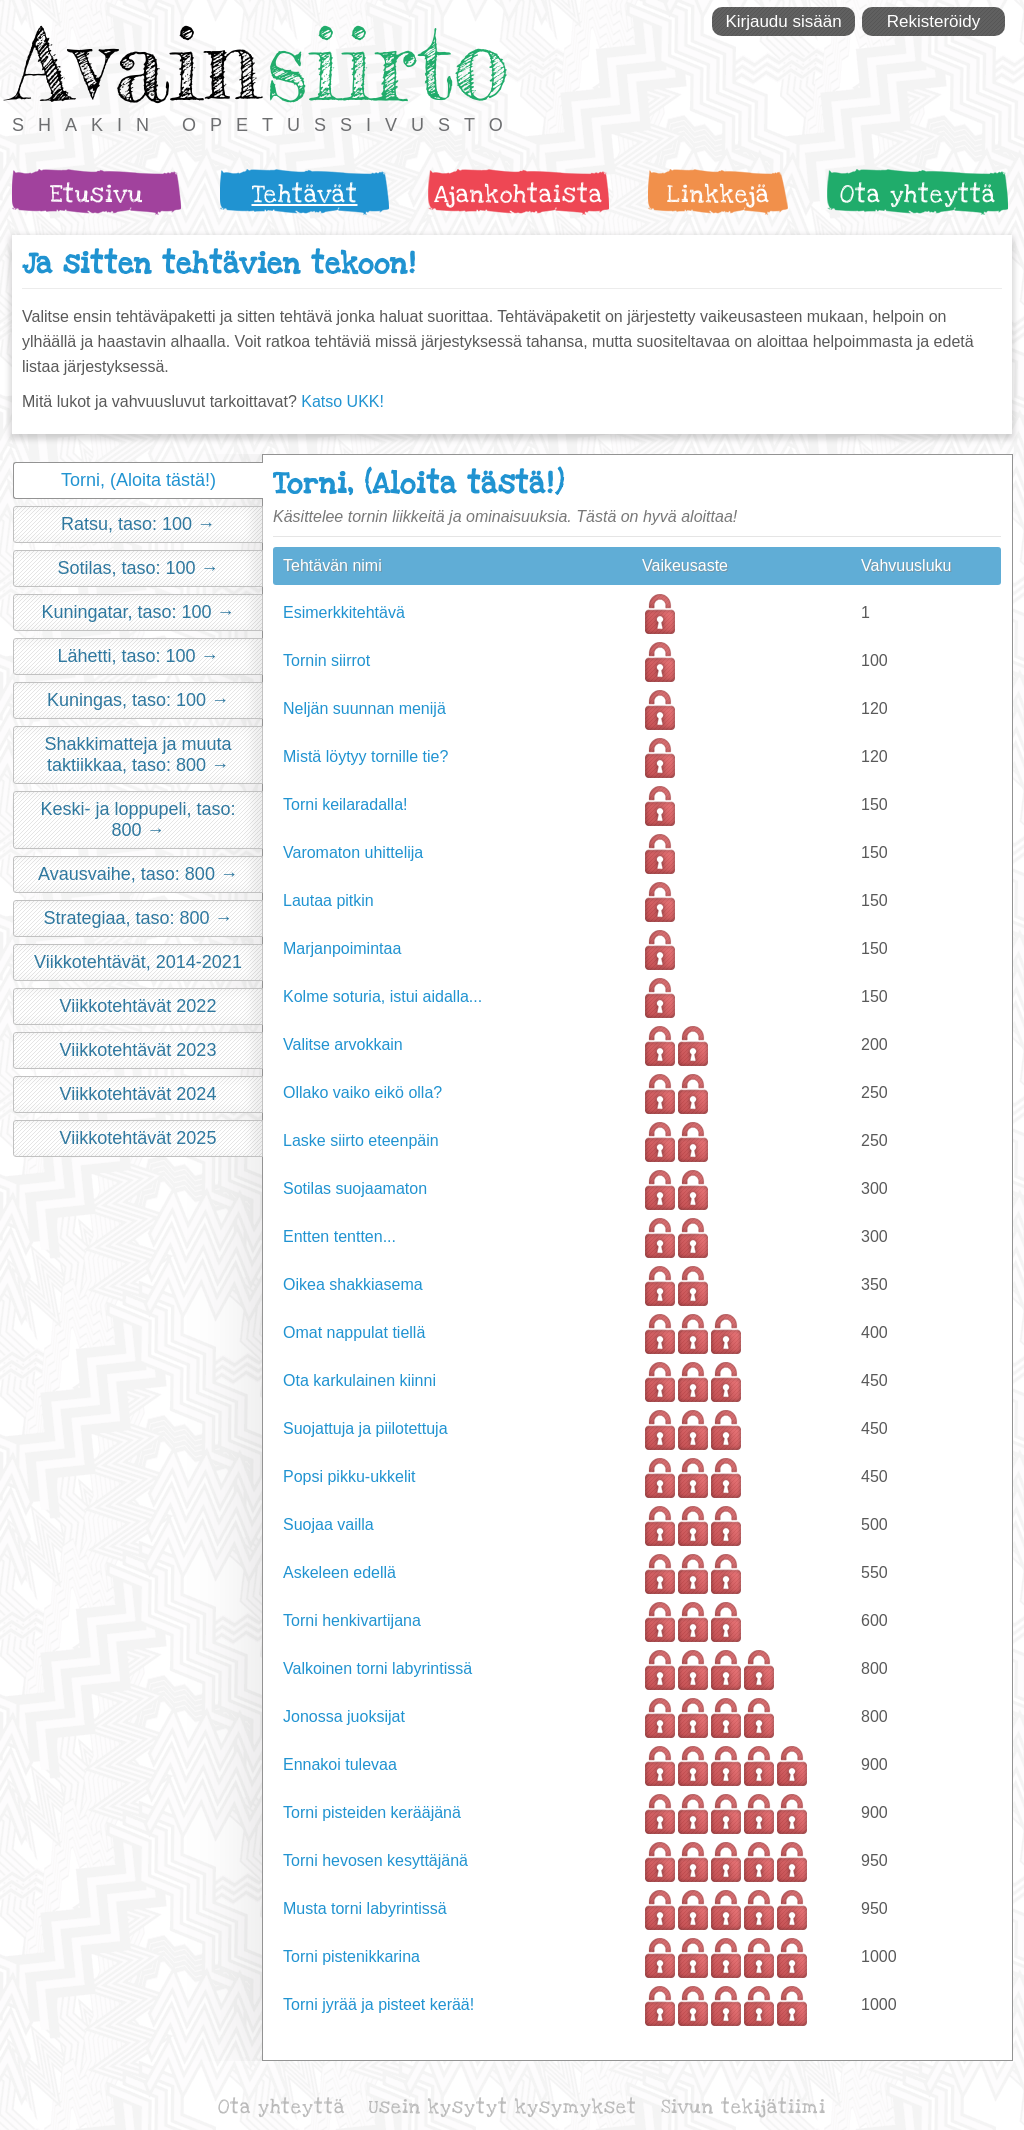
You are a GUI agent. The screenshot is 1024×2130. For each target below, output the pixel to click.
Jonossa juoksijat (344, 1716)
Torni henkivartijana (352, 1620)
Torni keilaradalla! (345, 804)
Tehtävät (305, 194)
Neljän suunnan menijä (364, 708)
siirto (387, 63)
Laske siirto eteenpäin (361, 1140)
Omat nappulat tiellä (354, 1332)
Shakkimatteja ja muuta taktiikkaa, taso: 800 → (137, 754)
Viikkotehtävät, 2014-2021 (138, 962)
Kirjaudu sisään (783, 21)
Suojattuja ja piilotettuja (365, 1428)
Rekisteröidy (934, 21)
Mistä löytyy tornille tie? (365, 756)
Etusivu (96, 194)
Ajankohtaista (518, 194)
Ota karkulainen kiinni (359, 1380)
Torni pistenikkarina (351, 1956)
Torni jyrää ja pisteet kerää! (378, 2004)
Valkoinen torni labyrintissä (377, 1668)
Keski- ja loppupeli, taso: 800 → (137, 819)
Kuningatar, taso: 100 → (137, 612)
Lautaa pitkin (328, 900)
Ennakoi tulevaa (340, 1764)
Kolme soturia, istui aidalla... (382, 996)
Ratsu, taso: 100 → (138, 524)
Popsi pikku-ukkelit (349, 1476)
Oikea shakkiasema (353, 1284)
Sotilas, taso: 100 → (137, 568)
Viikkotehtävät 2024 (138, 1094)
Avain (136, 63)
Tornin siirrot (326, 660)
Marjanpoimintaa (342, 948)
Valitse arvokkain (343, 1044)
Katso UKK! (342, 401)
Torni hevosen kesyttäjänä (375, 1860)
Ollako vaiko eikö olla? (362, 1092)
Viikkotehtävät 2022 (138, 1006)
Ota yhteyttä (918, 194)
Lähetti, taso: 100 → (137, 656)
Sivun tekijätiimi (743, 2107)
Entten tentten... (339, 1236)
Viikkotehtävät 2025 (138, 1138)
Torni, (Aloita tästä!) (138, 480)
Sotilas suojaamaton (355, 1188)
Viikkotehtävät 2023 (138, 1050)
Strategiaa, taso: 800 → (137, 918)
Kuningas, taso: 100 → (138, 700)
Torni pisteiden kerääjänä (372, 1812)
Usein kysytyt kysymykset (503, 2107)
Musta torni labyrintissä (365, 1908)
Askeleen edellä (339, 1572)
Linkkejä (718, 194)
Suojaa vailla (328, 1524)
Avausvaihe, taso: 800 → (138, 874)
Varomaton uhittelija (353, 852)
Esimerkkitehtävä (344, 612)
